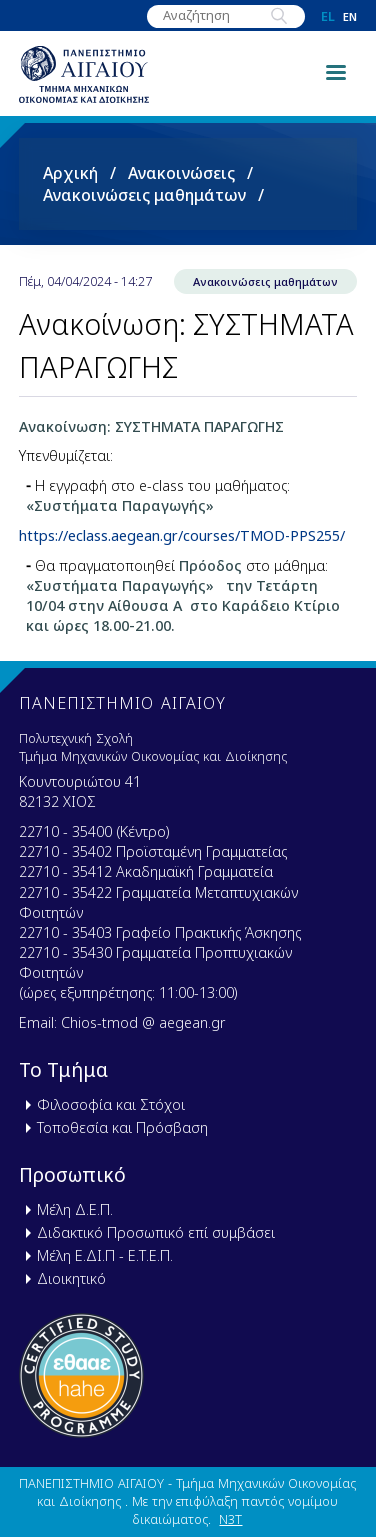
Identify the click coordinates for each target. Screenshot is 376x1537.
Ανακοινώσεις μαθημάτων (144, 195)
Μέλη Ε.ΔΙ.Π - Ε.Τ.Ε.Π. (105, 1255)
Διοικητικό (71, 1278)
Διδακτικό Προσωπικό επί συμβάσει (156, 1232)
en (350, 16)
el (328, 16)
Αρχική (70, 173)
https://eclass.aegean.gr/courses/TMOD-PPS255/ (182, 535)
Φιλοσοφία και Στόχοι (111, 1104)
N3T (230, 1519)
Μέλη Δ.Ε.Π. (75, 1209)
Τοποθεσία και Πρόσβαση (122, 1127)
